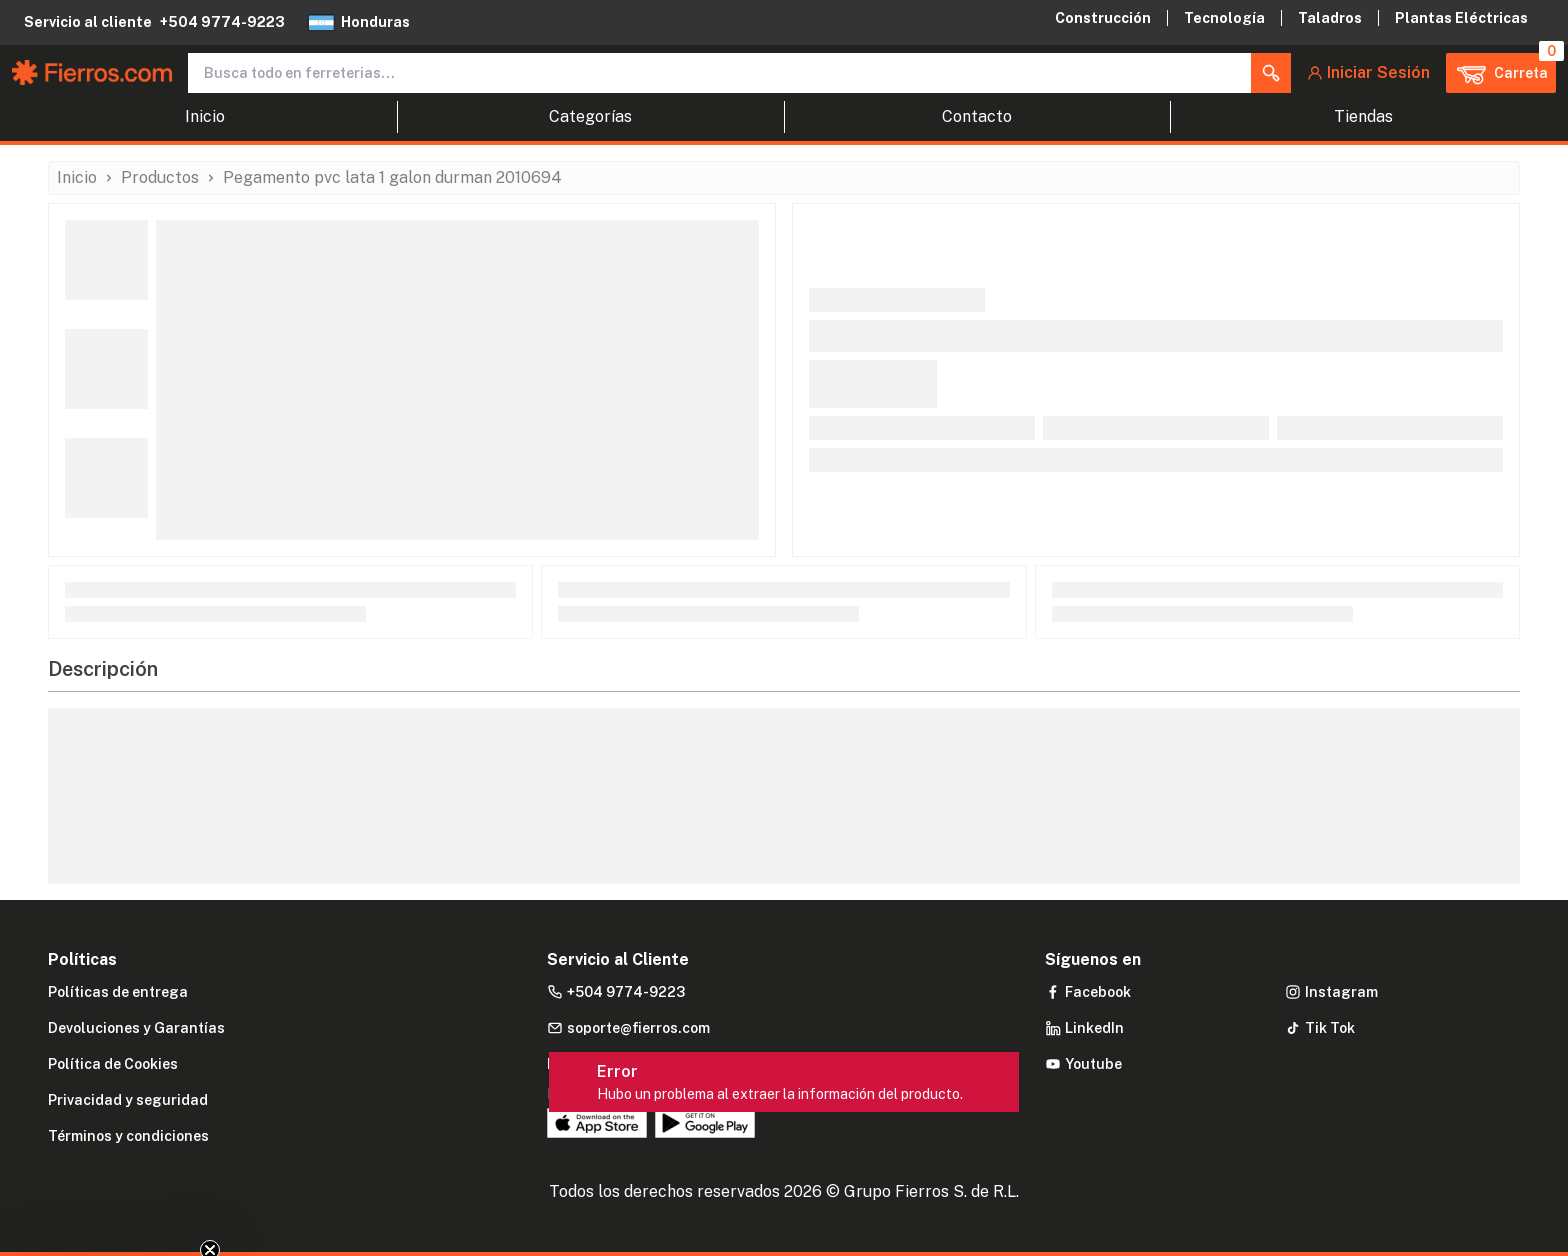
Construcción (1103, 18)
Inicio (205, 116)
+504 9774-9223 (222, 22)
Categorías (590, 116)
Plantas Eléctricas (1461, 18)
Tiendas (1363, 116)
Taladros (1330, 18)
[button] (1271, 73)
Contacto (977, 116)
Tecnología (1224, 18)
